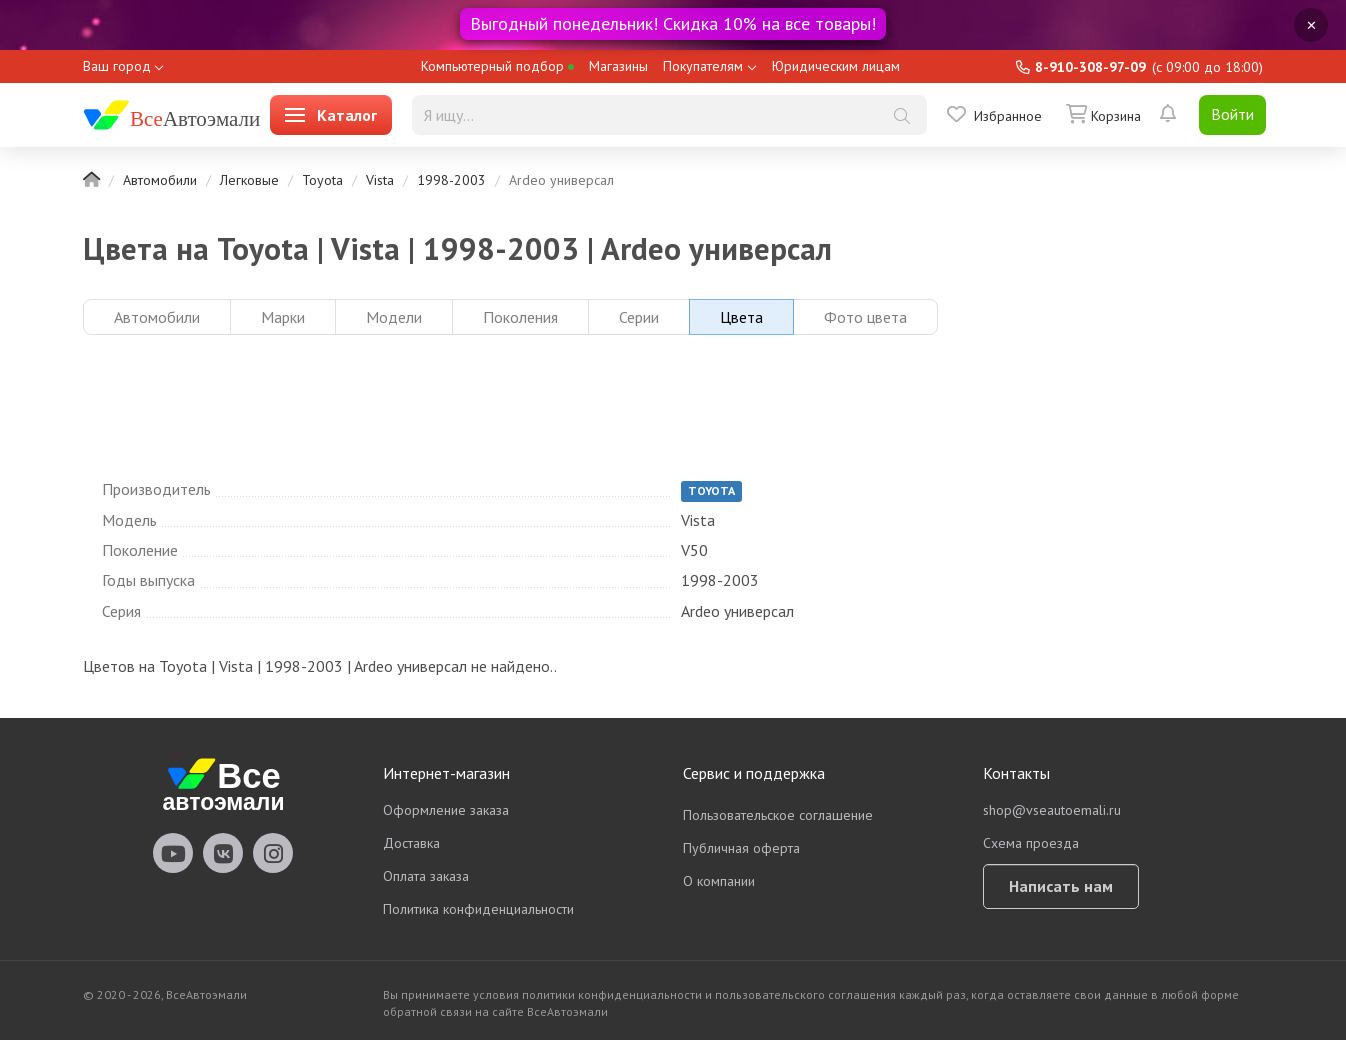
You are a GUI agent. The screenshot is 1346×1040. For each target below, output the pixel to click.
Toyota (322, 180)
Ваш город (117, 66)
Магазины (618, 66)
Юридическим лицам (836, 66)
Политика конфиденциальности (478, 909)
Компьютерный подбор (497, 66)
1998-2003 (451, 180)
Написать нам (1061, 886)
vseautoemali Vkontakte (223, 853)
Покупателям (703, 66)
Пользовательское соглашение (778, 815)
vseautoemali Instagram (273, 853)
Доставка (411, 843)
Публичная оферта (741, 848)
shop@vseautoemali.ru (1052, 810)
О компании (719, 881)
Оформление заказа (446, 810)
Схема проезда (1031, 843)
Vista (380, 180)
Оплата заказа (426, 876)
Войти (1232, 114)
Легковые (249, 180)
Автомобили (160, 180)
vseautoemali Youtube (173, 853)
